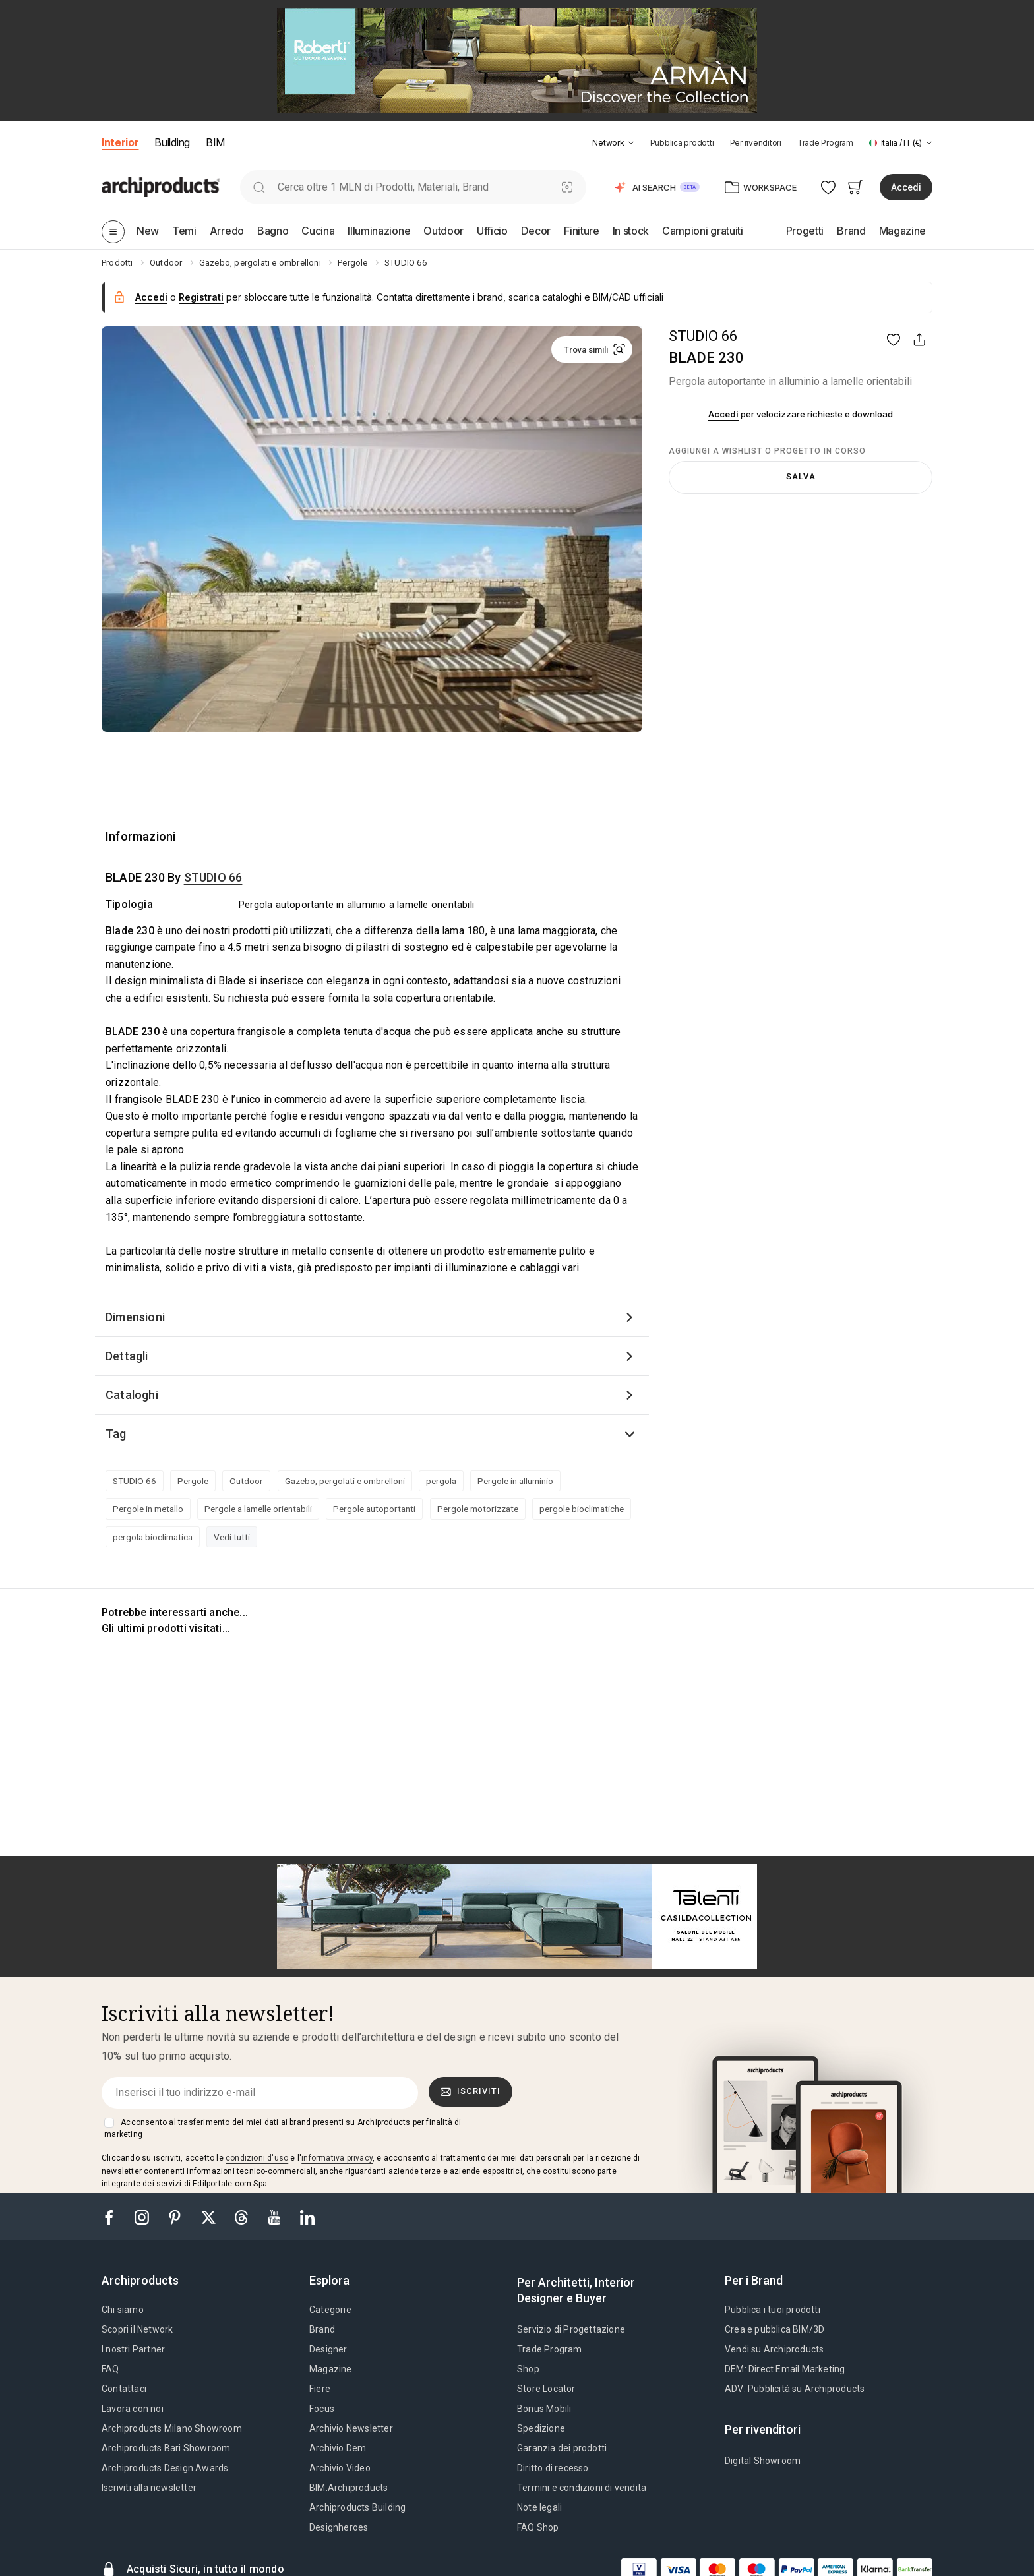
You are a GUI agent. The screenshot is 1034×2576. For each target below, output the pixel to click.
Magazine (330, 2369)
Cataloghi (132, 1395)
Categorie (330, 2309)
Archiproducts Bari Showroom (166, 2448)
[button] (613, 142)
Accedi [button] (906, 187)
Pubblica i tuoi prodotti (772, 2309)
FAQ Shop (538, 2527)
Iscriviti (471, 2091)
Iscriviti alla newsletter (149, 2487)
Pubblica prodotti (682, 143)
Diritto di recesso (553, 2468)
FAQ (110, 2369)
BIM (215, 142)
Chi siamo (123, 2309)
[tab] (631, 143)
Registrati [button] (201, 297)
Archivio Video (340, 2468)
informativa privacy (337, 2158)
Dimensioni (135, 1317)
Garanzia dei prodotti (562, 2448)
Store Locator (546, 2388)
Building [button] (171, 142)
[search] (258, 186)
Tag (116, 1434)
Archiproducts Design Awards (165, 2468)
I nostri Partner (133, 2349)
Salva (801, 476)
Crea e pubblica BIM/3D (774, 2329)
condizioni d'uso (257, 2158)
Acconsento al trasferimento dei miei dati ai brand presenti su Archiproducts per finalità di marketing (282, 2128)
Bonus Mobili (544, 2408)
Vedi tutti (232, 1537)
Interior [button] (120, 142)
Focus (321, 2408)
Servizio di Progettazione (571, 2329)
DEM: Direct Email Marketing (785, 2369)
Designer (328, 2349)
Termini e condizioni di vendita (581, 2487)
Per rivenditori (755, 143)
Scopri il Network (137, 2329)
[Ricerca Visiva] (567, 186)
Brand (322, 2329)
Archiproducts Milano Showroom (172, 2428)
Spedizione (541, 2428)
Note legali (539, 2507)
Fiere (319, 2388)
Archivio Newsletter (351, 2428)
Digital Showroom (763, 2460)
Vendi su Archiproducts (774, 2349)
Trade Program (825, 143)
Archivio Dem (337, 2448)
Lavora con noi (133, 2408)
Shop (528, 2369)
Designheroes (338, 2527)
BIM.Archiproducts (348, 2487)
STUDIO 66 (703, 336)
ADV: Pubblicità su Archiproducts (795, 2388)
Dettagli (127, 1356)
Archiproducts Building (357, 2507)
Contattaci (124, 2388)
